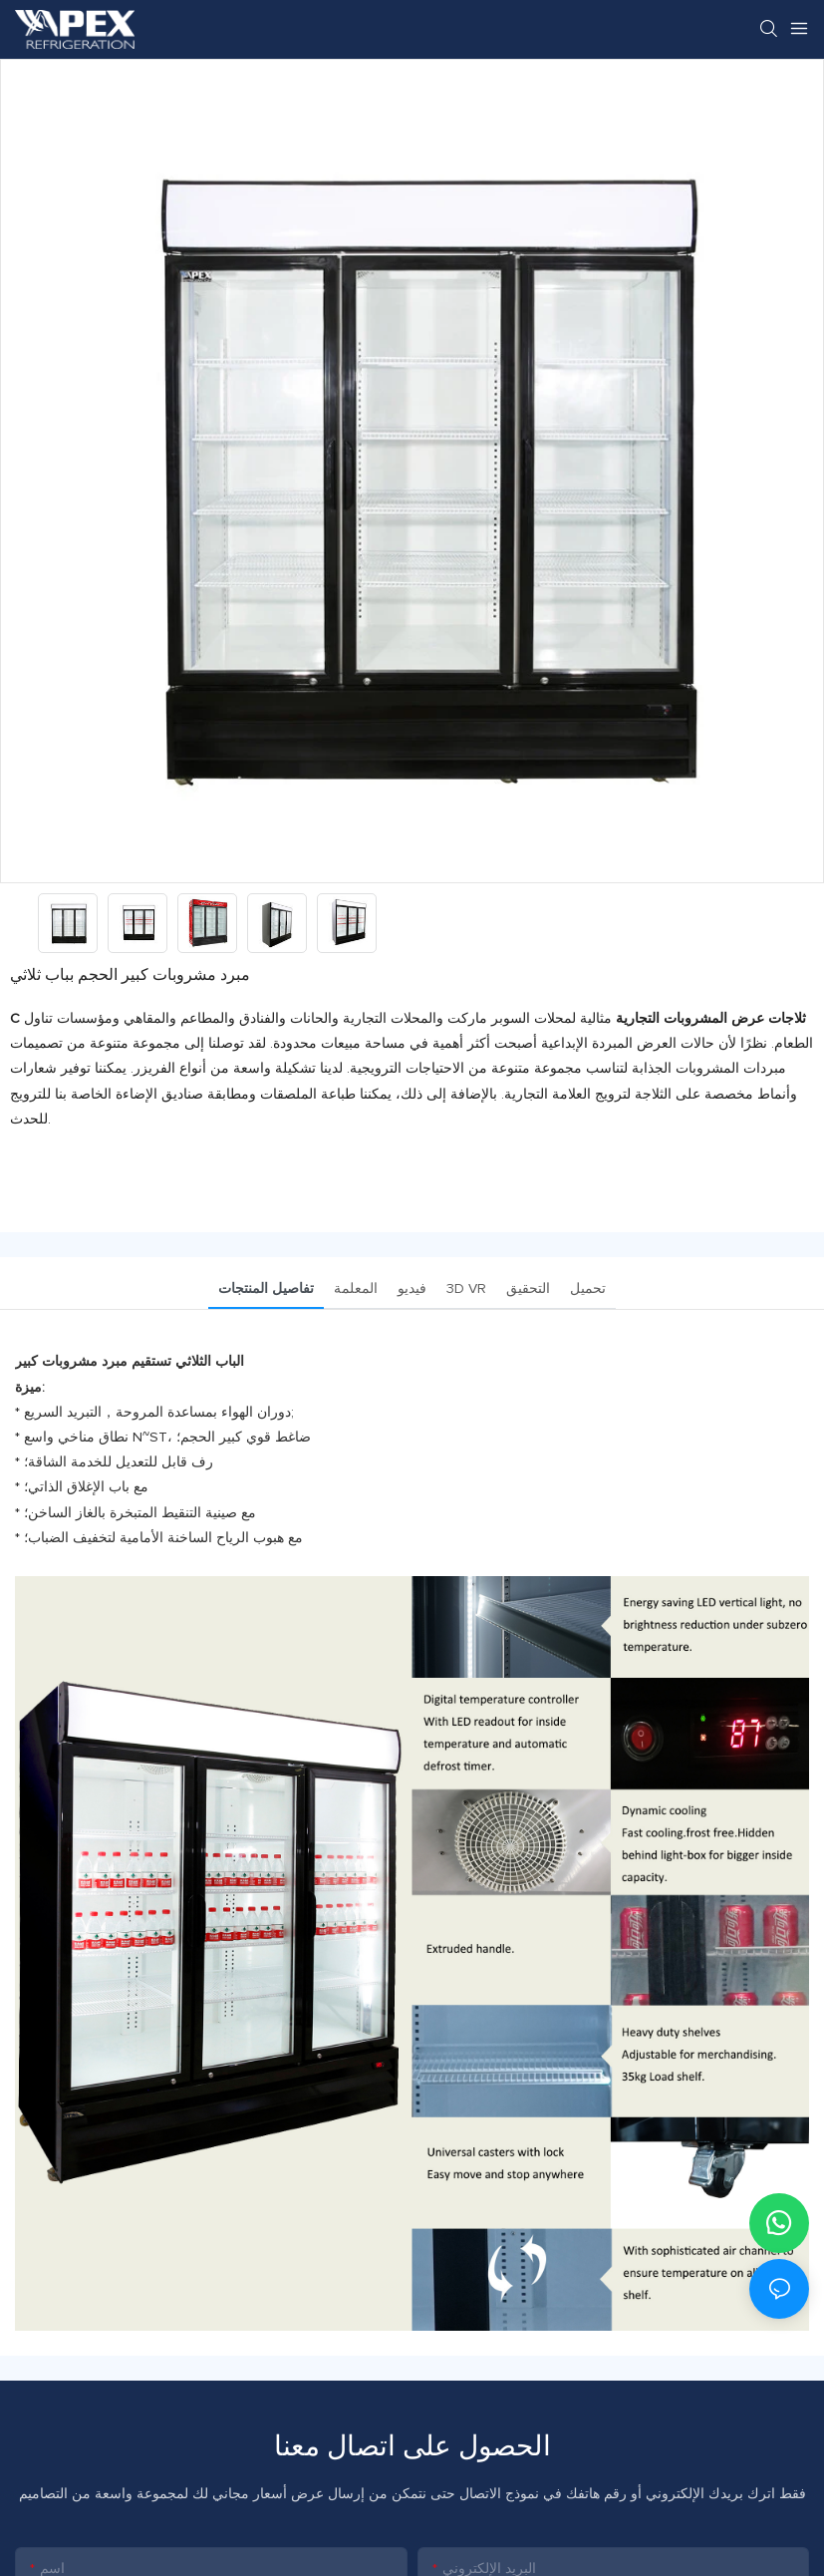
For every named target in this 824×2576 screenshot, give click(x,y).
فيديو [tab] (412, 1289)
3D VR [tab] (466, 1289)
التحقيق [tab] (528, 1289)
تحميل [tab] (588, 1289)
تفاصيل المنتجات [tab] (266, 1289)
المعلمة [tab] (356, 1289)
